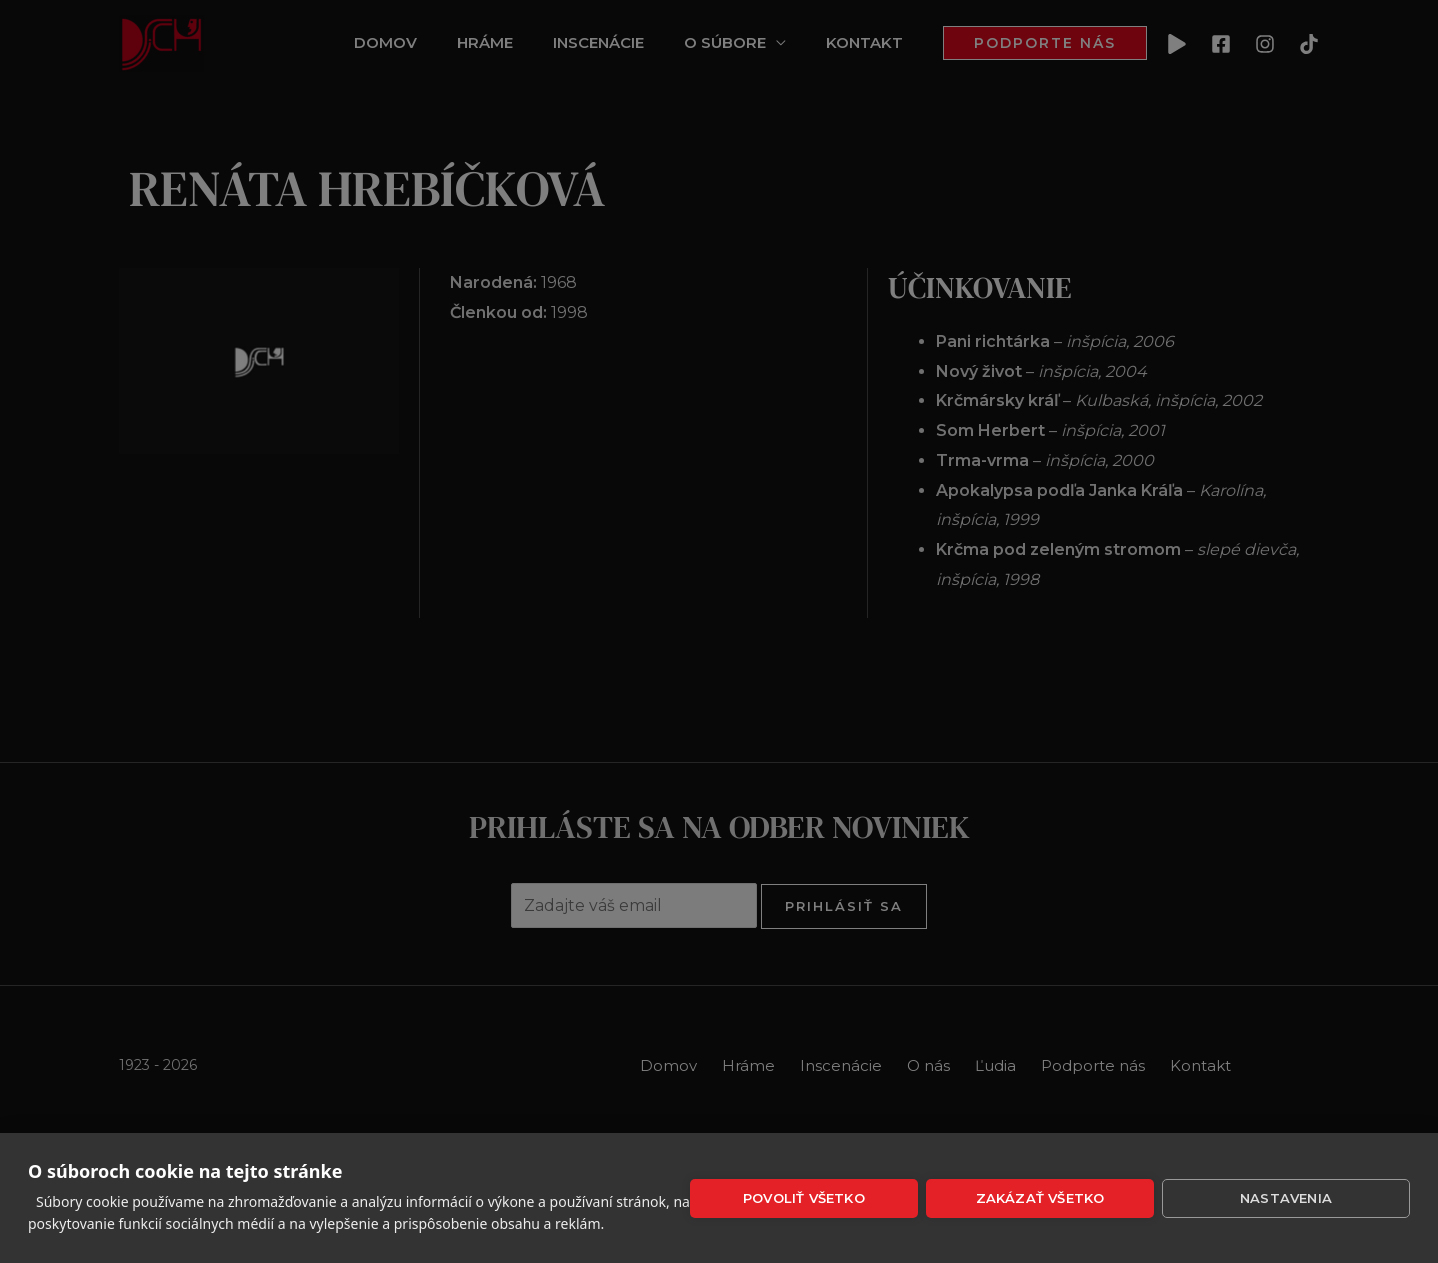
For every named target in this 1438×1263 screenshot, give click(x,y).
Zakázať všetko (1040, 1198)
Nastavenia (1286, 1198)
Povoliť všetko (804, 1198)
